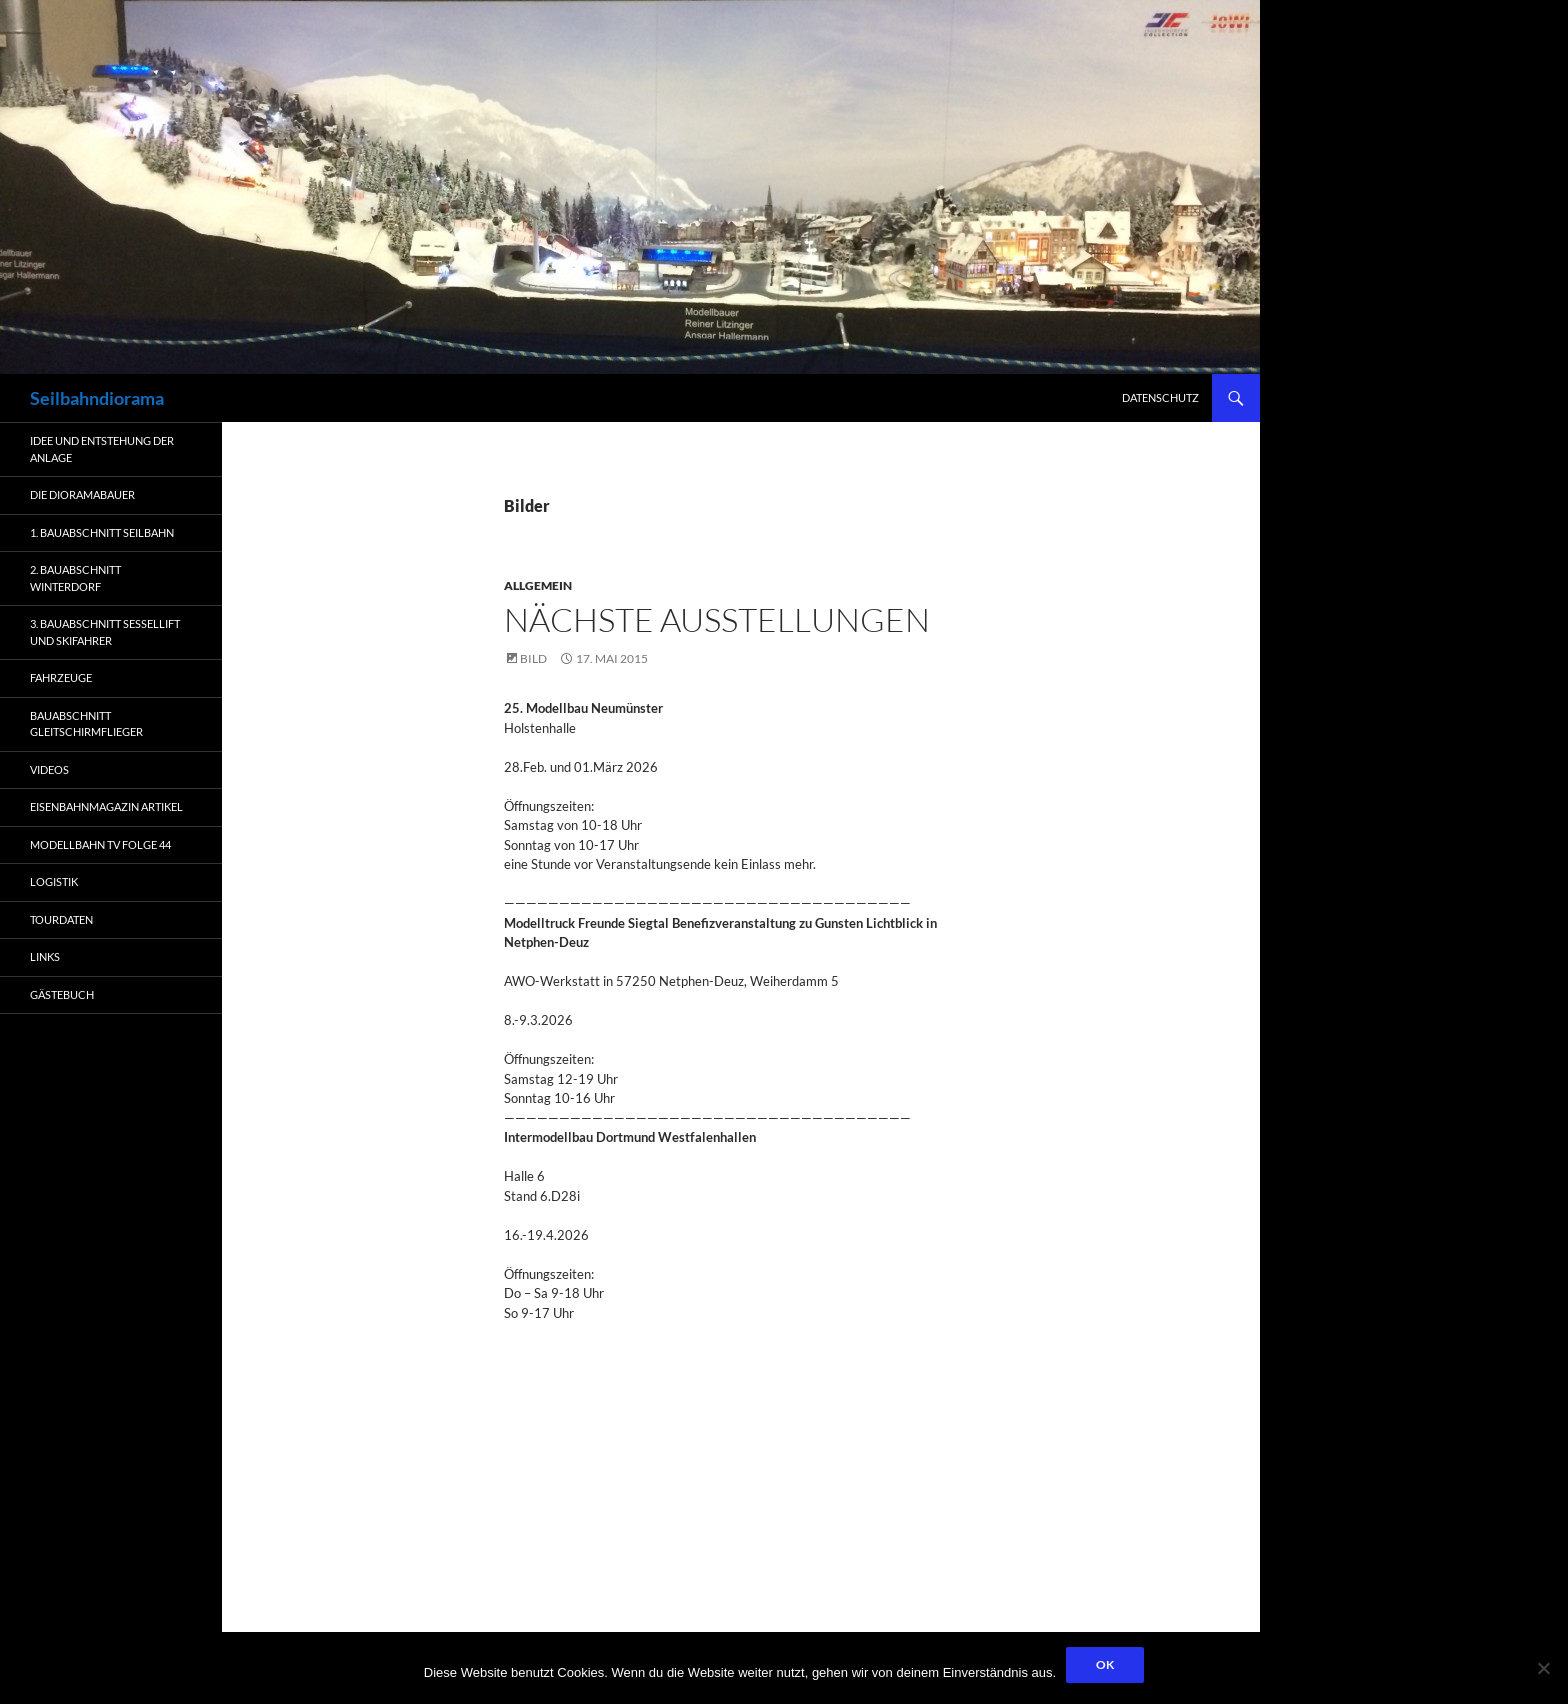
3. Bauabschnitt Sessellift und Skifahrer (105, 632)
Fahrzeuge (61, 677)
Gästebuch (62, 994)
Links (45, 956)
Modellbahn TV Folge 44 (100, 844)
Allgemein (538, 585)
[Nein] (1543, 1668)
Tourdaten (61, 919)
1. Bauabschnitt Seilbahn (102, 532)
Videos (49, 769)
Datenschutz (1160, 397)
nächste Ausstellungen (717, 619)
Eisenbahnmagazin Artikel (106, 806)
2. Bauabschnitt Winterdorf (75, 578)
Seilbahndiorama (97, 398)
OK (1105, 1664)
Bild (533, 658)
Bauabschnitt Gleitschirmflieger (86, 724)
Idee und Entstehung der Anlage (102, 449)
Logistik (54, 881)
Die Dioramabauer (82, 494)
